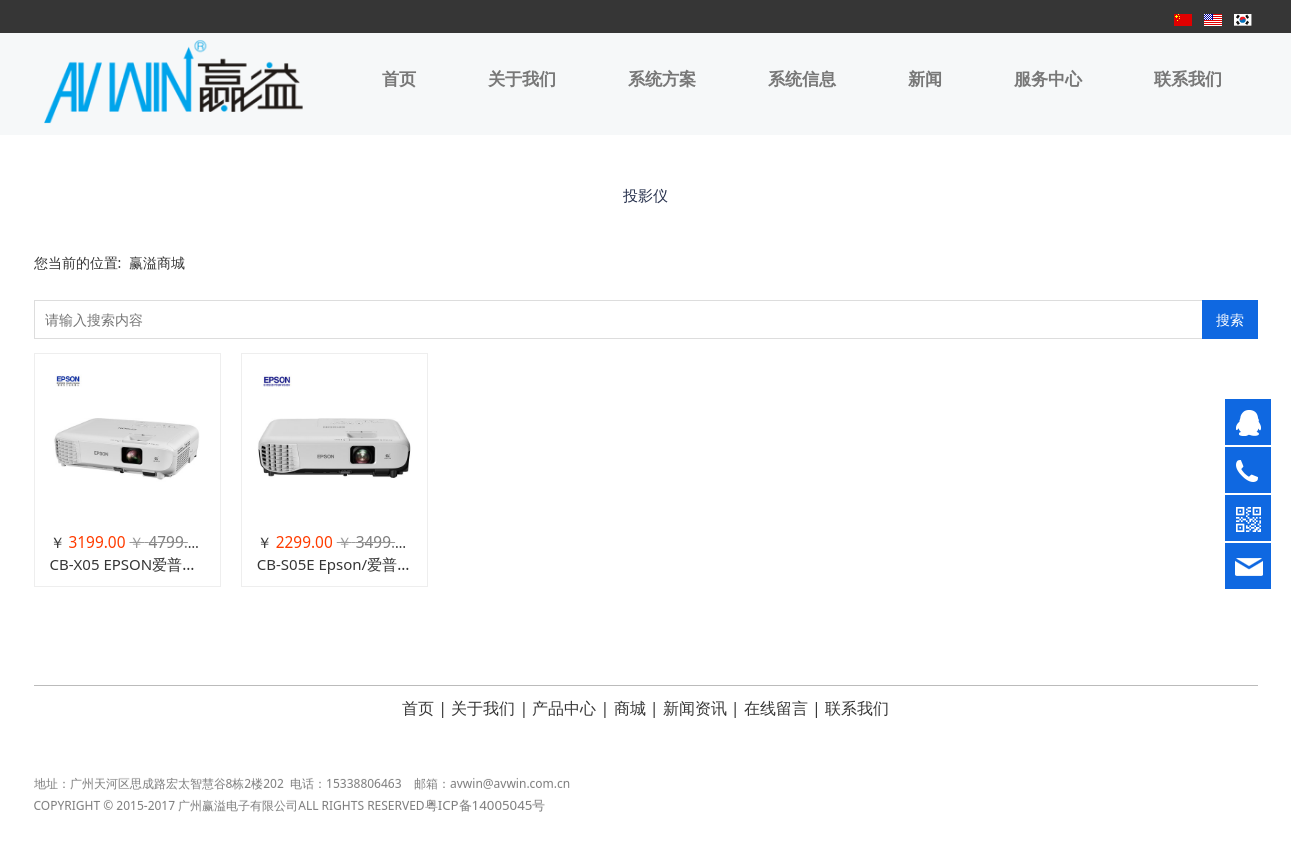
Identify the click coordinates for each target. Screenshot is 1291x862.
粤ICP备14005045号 (485, 816)
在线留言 (776, 708)
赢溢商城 (157, 262)
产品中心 (564, 708)
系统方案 (662, 79)
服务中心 (1048, 79)
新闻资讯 (695, 708)
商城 (630, 708)
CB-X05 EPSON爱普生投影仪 (146, 564)
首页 (399, 79)
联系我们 (1188, 79)
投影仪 (645, 195)
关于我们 (522, 79)
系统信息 (802, 79)
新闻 (925, 79)
